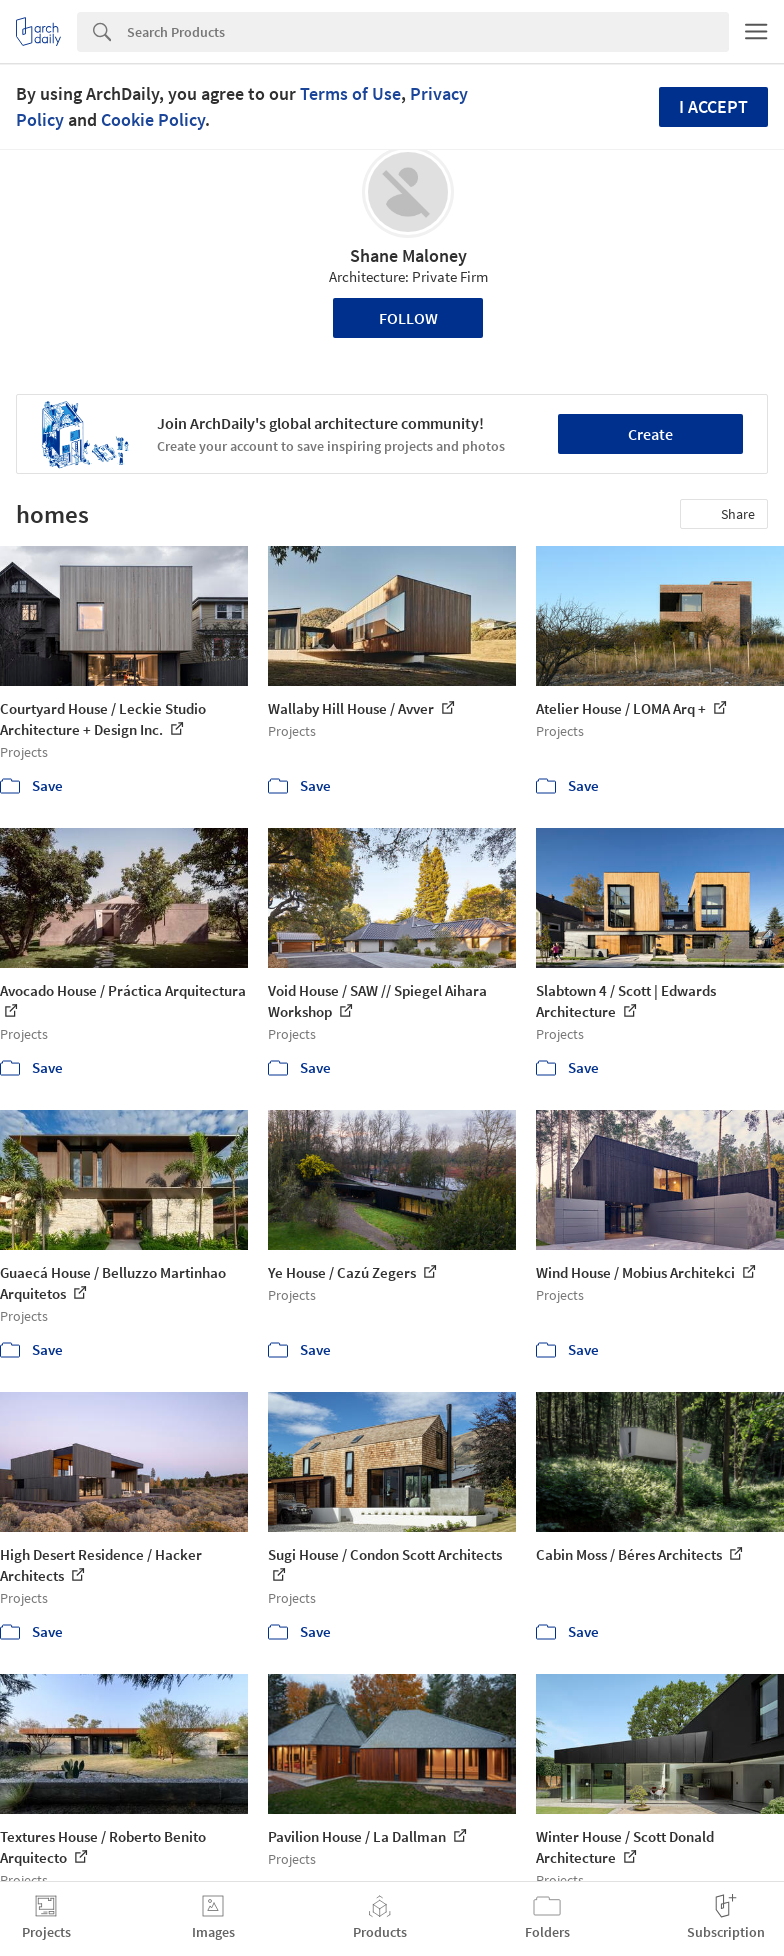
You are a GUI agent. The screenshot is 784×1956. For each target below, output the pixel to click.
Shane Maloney (408, 255)
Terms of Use (350, 93)
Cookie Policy (153, 119)
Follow (408, 318)
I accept (713, 106)
